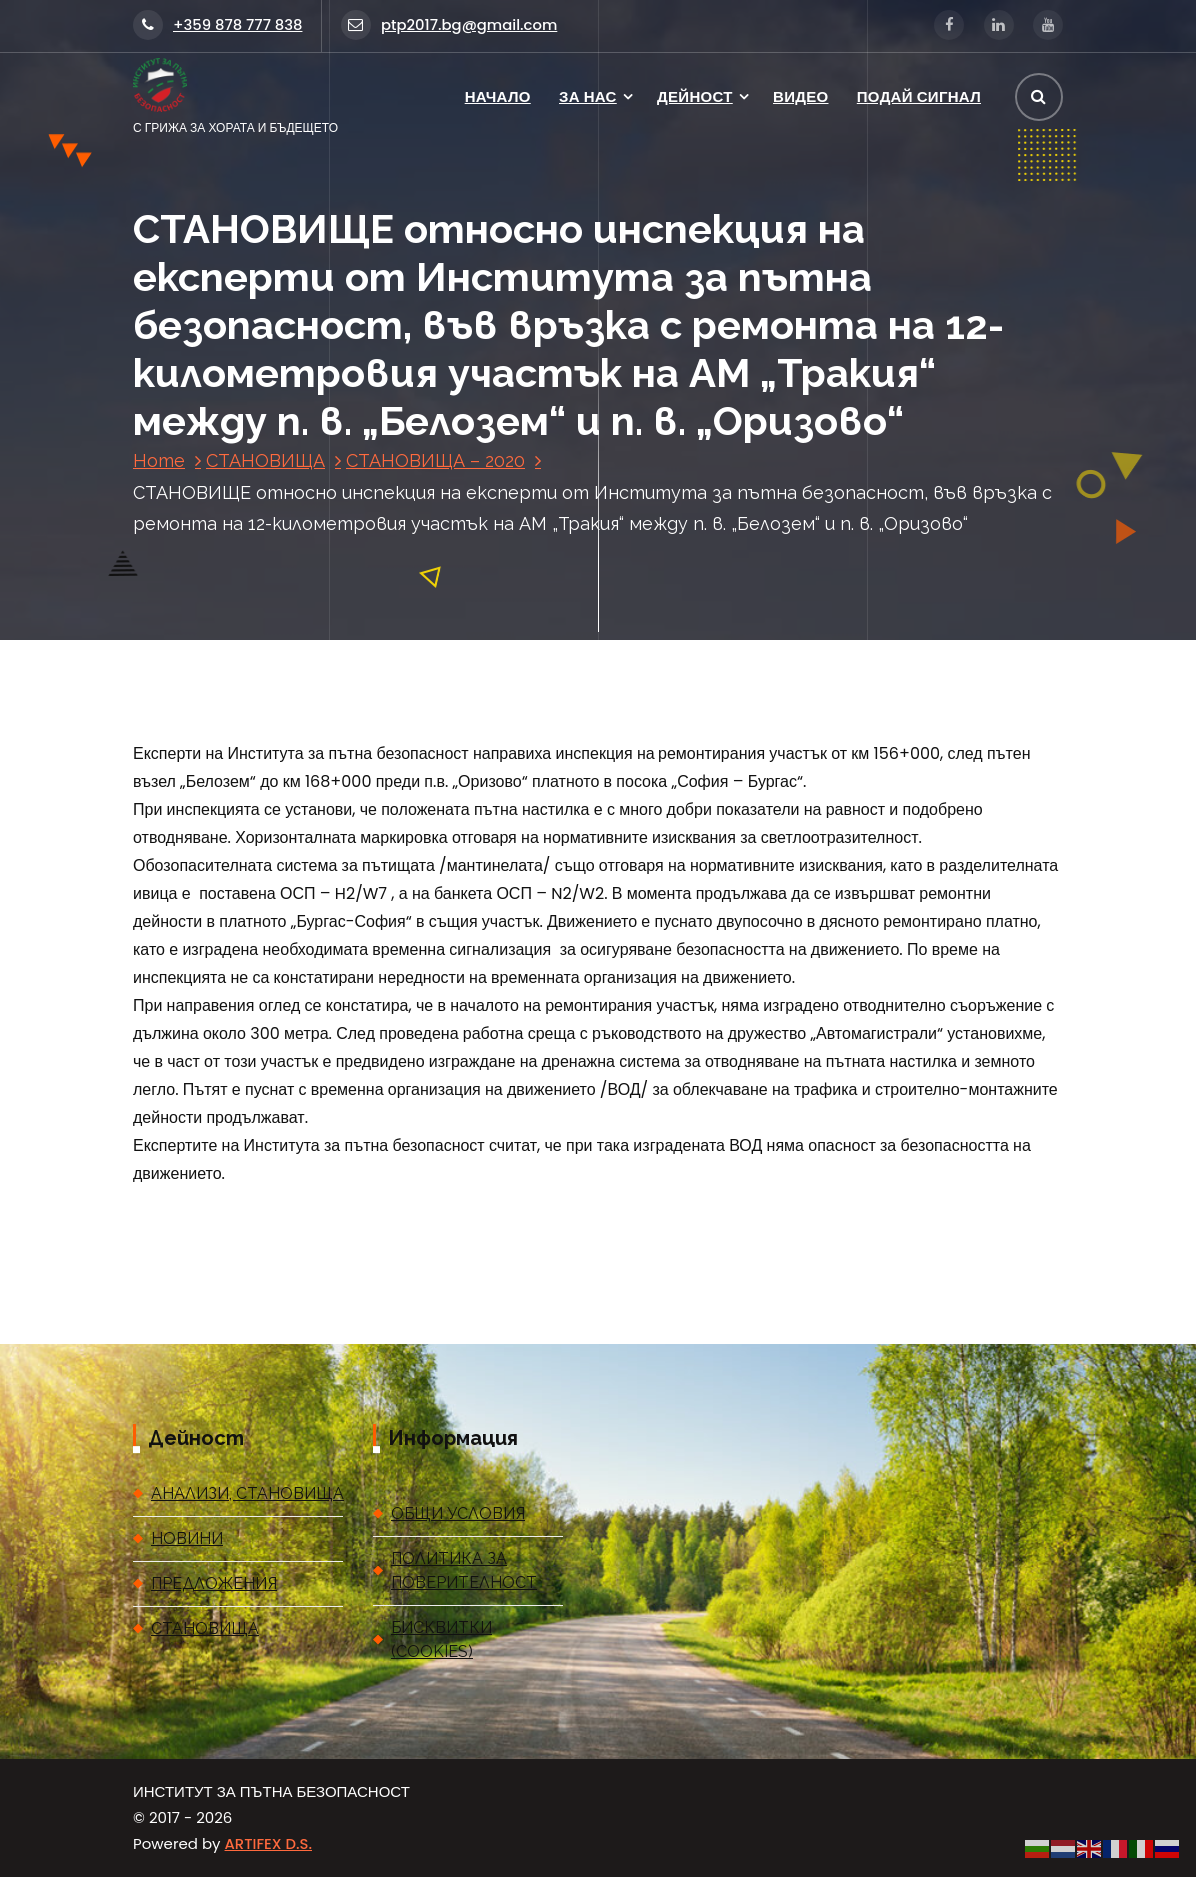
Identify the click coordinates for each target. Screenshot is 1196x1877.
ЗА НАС (588, 96)
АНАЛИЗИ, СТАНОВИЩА (247, 1493)
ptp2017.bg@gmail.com (449, 24)
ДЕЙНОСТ (695, 96)
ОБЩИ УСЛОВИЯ (458, 1513)
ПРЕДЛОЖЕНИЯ (214, 1583)
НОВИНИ (187, 1538)
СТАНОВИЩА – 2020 (435, 460)
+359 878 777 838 (217, 24)
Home (159, 460)
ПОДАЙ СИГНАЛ (919, 96)
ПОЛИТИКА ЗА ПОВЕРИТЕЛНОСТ (464, 1570)
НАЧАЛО (498, 96)
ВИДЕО (800, 96)
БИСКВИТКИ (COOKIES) (441, 1639)
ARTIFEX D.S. (268, 1843)
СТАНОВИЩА (265, 460)
